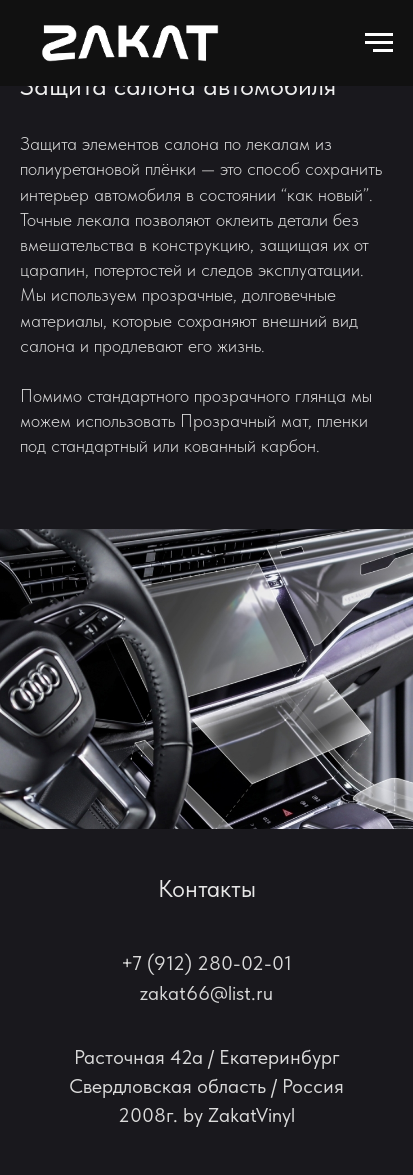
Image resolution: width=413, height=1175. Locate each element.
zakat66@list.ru (206, 993)
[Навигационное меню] (379, 43)
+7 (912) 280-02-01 (206, 963)
